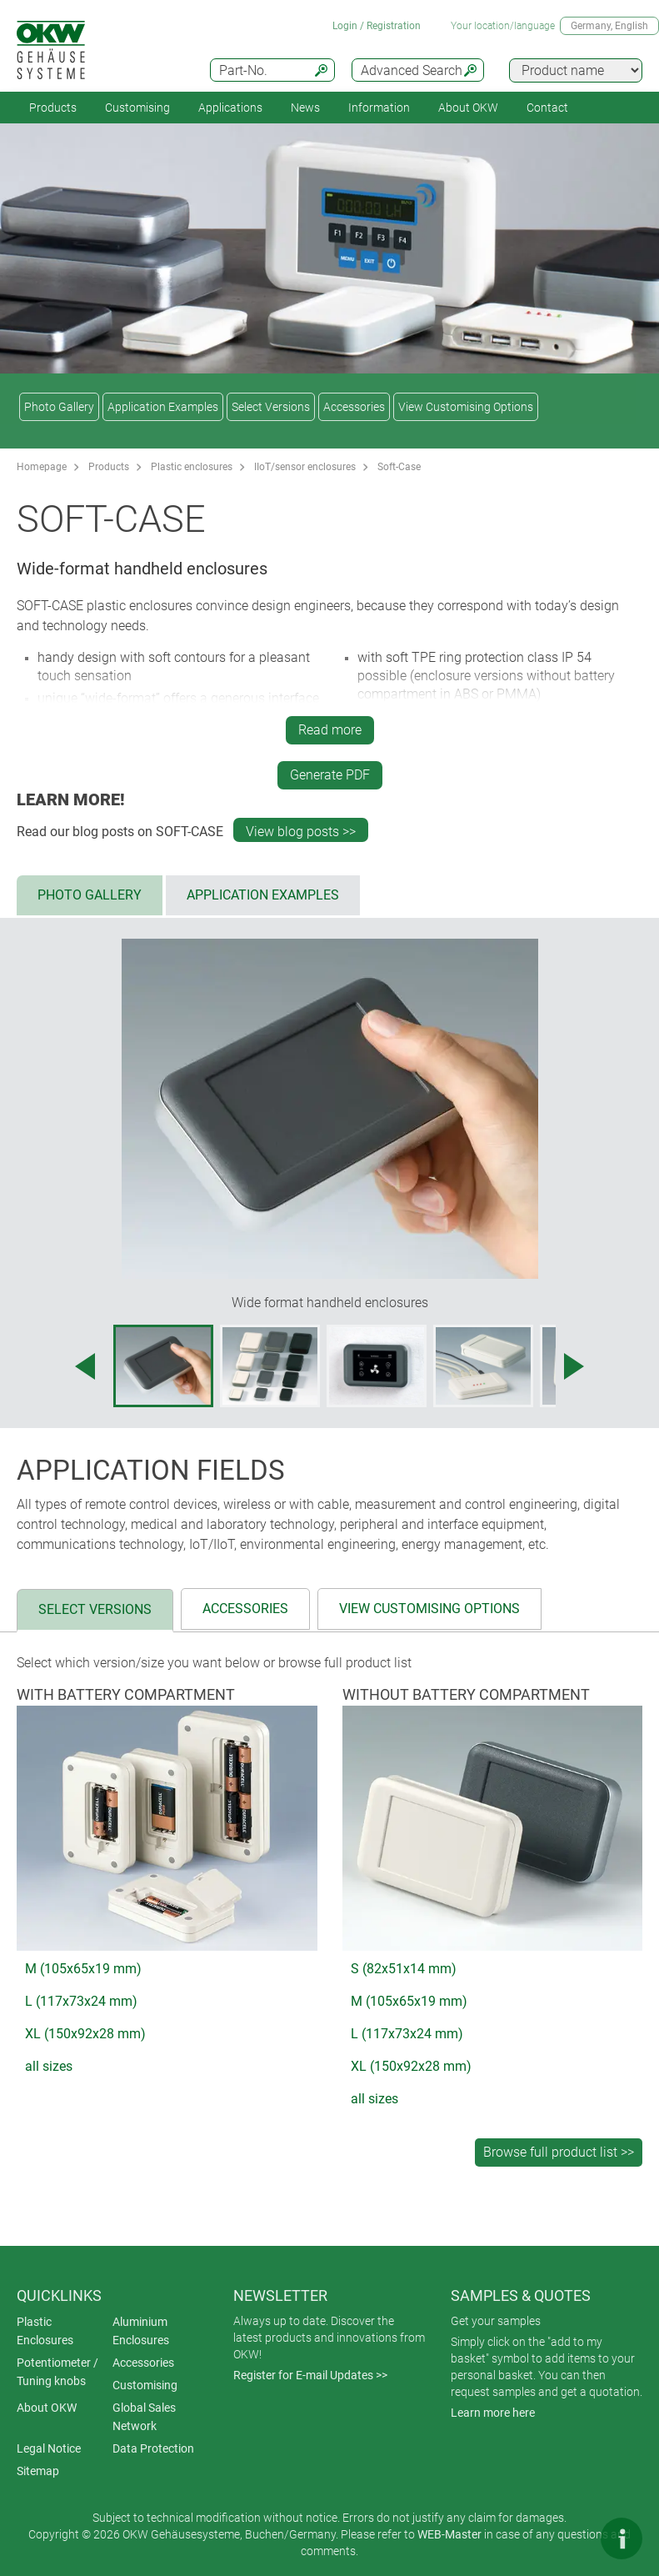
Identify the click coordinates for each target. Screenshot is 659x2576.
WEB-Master (449, 2534)
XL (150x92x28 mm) (85, 2034)
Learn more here (493, 2412)
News (305, 107)
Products (53, 107)
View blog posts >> (301, 831)
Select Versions (271, 406)
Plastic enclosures (191, 467)
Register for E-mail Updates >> (310, 2375)
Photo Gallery (59, 406)
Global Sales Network (144, 2417)
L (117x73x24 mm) (81, 2001)
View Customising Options (465, 406)
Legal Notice (49, 2448)
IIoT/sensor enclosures (305, 467)
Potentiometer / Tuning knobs (57, 2372)
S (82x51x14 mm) (404, 1969)
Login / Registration (376, 26)
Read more (330, 730)
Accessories (354, 406)
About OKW (47, 2407)
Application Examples (162, 406)
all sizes (48, 2066)
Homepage (42, 467)
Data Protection (153, 2448)
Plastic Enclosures (45, 2331)
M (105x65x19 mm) (83, 1969)
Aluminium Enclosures (140, 2331)
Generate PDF (330, 775)
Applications (230, 107)
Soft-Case (399, 467)
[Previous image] (85, 1366)
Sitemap (38, 2471)
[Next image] (574, 1366)
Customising (137, 107)
